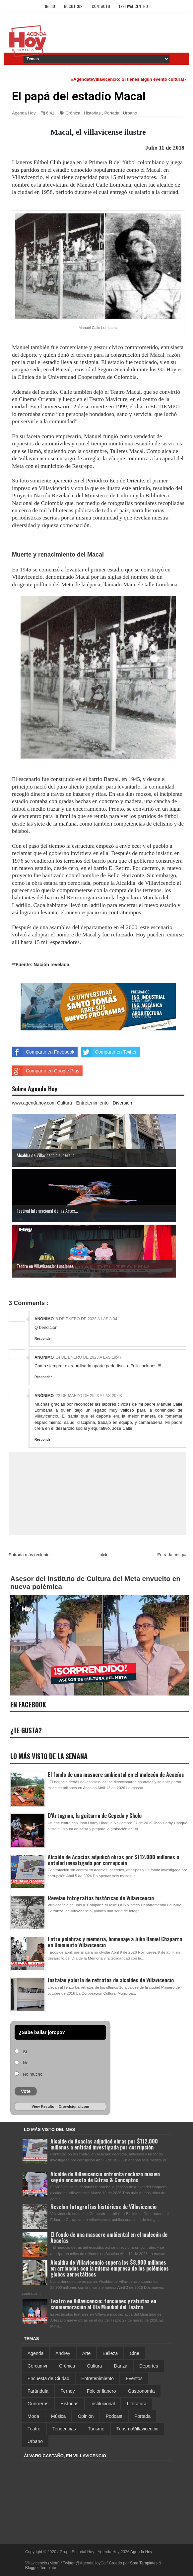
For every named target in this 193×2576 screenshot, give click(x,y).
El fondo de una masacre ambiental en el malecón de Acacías (116, 1775)
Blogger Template (40, 2567)
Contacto (101, 6)
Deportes (148, 2366)
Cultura (94, 2366)
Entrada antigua (172, 1554)
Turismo (96, 2428)
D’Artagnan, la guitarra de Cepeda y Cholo (95, 1816)
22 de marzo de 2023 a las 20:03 (89, 1395)
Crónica (72, 113)
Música (58, 2416)
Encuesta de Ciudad (48, 2378)
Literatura (136, 2403)
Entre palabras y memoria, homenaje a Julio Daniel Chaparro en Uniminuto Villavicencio (115, 1942)
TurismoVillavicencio (137, 2428)
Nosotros (73, 6)
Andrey (62, 2353)
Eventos (134, 2378)
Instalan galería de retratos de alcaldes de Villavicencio (111, 1980)
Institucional (103, 2403)
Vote (26, 2091)
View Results (43, 2106)
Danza (120, 2366)
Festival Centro (133, 6)
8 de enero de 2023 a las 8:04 (86, 1319)
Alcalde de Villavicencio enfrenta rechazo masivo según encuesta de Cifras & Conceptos (105, 2177)
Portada (111, 113)
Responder (43, 1338)
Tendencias (64, 2428)
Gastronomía (141, 2391)
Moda (33, 2416)
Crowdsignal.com (74, 2106)
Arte (86, 2353)
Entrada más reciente (29, 1554)
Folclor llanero (101, 2391)
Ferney (67, 2391)
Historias (92, 113)
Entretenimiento (97, 2378)
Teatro (34, 2428)
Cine (134, 2353)
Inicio (50, 6)
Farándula (38, 2391)
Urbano (130, 113)
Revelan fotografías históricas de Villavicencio (101, 1898)
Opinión (86, 2416)
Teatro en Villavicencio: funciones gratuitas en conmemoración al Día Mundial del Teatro (103, 2304)
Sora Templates (144, 2563)
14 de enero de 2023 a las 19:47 (89, 1357)
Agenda (35, 2353)
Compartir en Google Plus (45, 1070)
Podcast (114, 2416)
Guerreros (38, 2403)
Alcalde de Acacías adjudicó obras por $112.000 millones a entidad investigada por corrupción (113, 1860)
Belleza (110, 2353)
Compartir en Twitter (109, 1052)
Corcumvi (37, 2366)
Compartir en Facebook (43, 1052)
